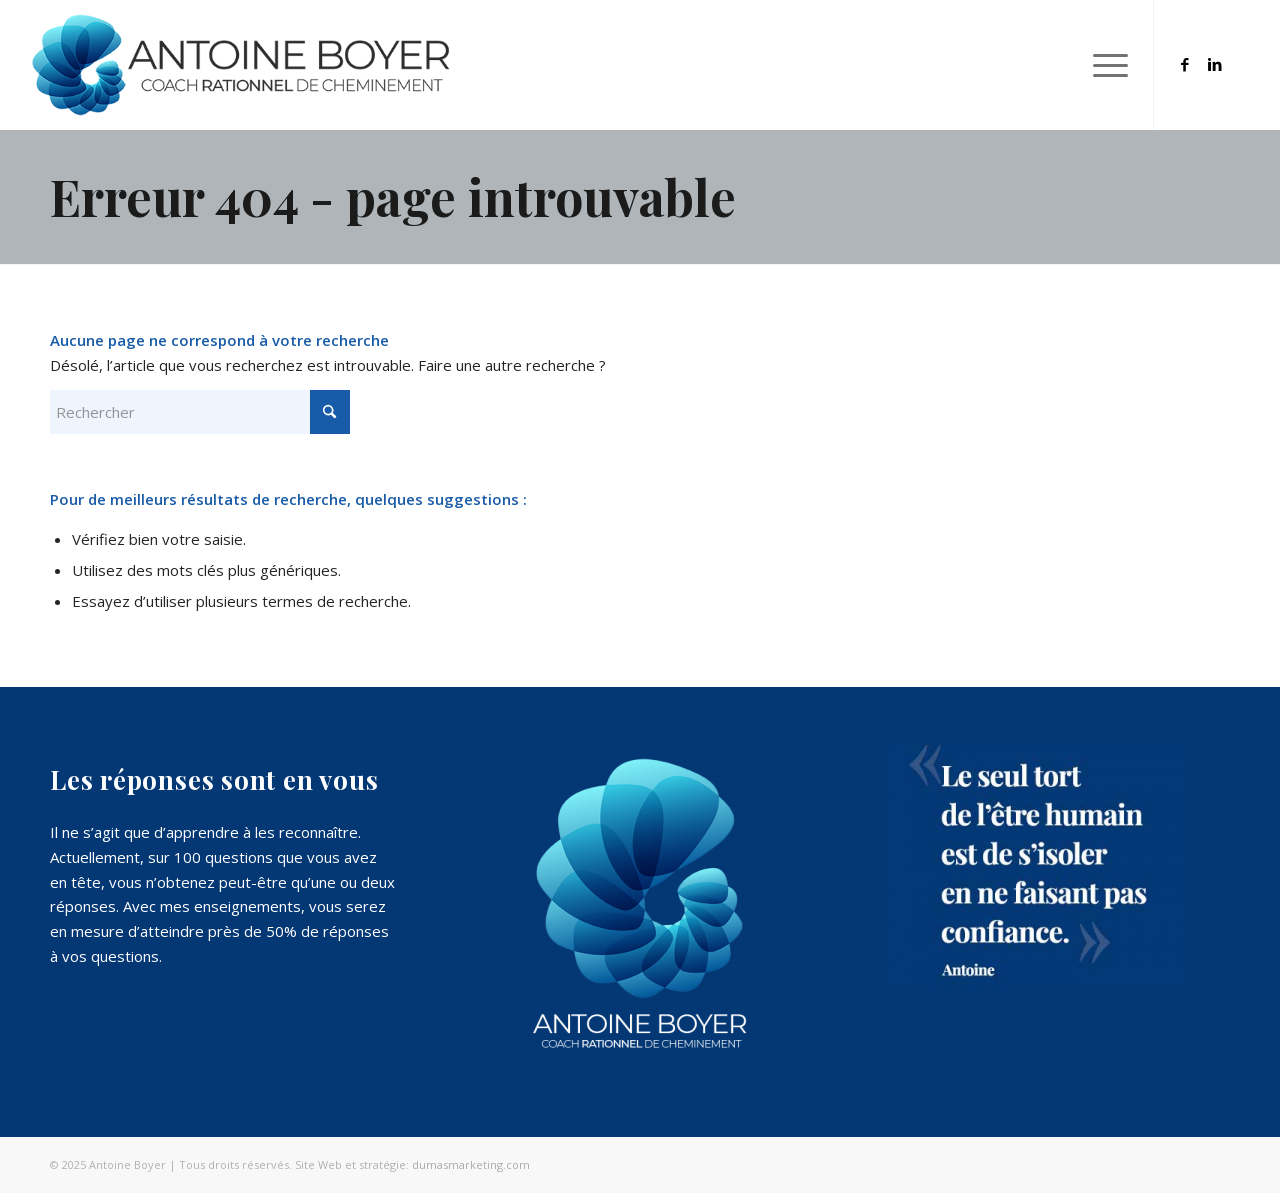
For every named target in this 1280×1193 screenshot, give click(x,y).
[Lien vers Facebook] (1185, 64)
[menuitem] (1104, 65)
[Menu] (1104, 65)
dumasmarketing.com (471, 1164)
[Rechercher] (200, 412)
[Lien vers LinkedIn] (1215, 64)
